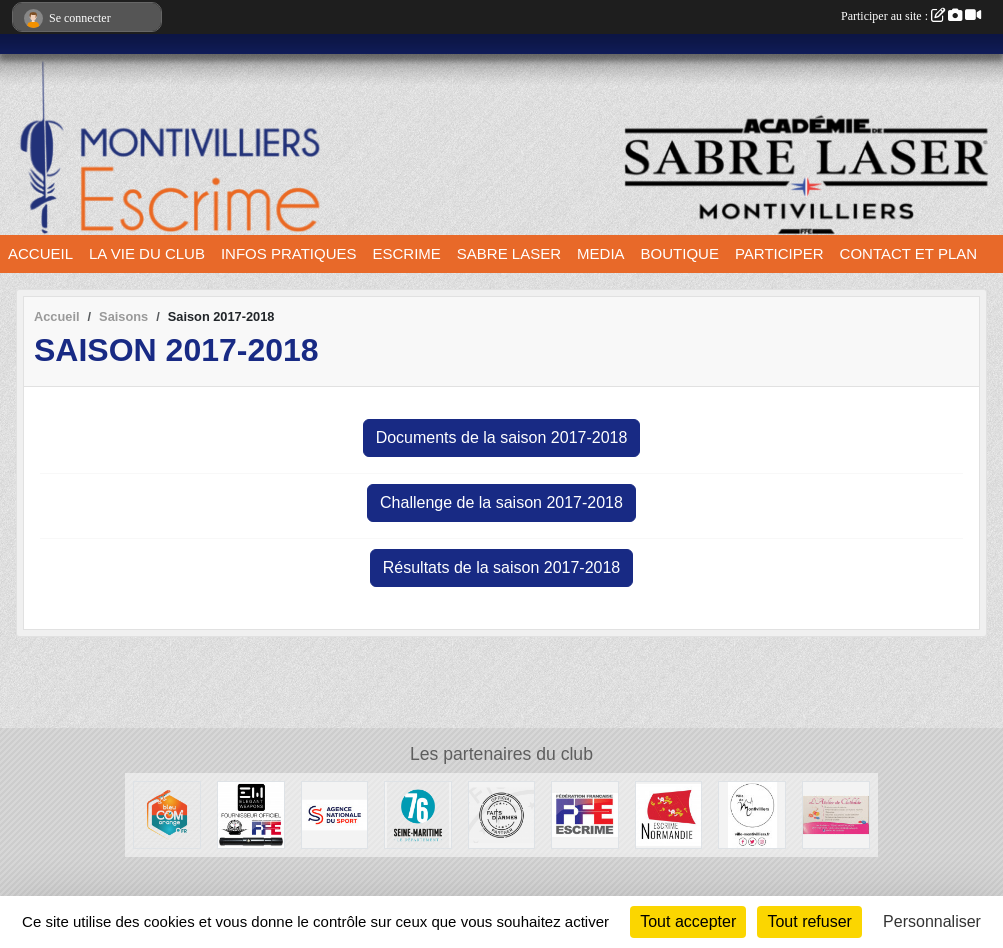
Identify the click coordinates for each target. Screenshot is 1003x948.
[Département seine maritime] (418, 813)
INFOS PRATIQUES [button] (289, 253)
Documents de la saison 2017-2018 (502, 437)
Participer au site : (911, 16)
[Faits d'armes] (502, 813)
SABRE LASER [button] (509, 253)
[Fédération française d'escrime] (585, 813)
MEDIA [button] (601, 253)
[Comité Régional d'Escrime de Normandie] (669, 813)
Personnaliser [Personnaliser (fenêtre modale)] (932, 921)
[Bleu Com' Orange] (167, 813)
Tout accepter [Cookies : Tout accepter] (688, 921)
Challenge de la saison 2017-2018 (501, 502)
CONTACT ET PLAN (909, 253)
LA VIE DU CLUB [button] (147, 253)
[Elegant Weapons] (251, 813)
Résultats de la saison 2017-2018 (502, 567)
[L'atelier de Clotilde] (836, 813)
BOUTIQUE (680, 253)
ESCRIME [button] (407, 253)
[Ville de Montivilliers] (752, 813)
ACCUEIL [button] (40, 253)
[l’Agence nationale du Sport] (335, 813)
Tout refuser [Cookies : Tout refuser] (809, 921)
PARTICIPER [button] (779, 253)
